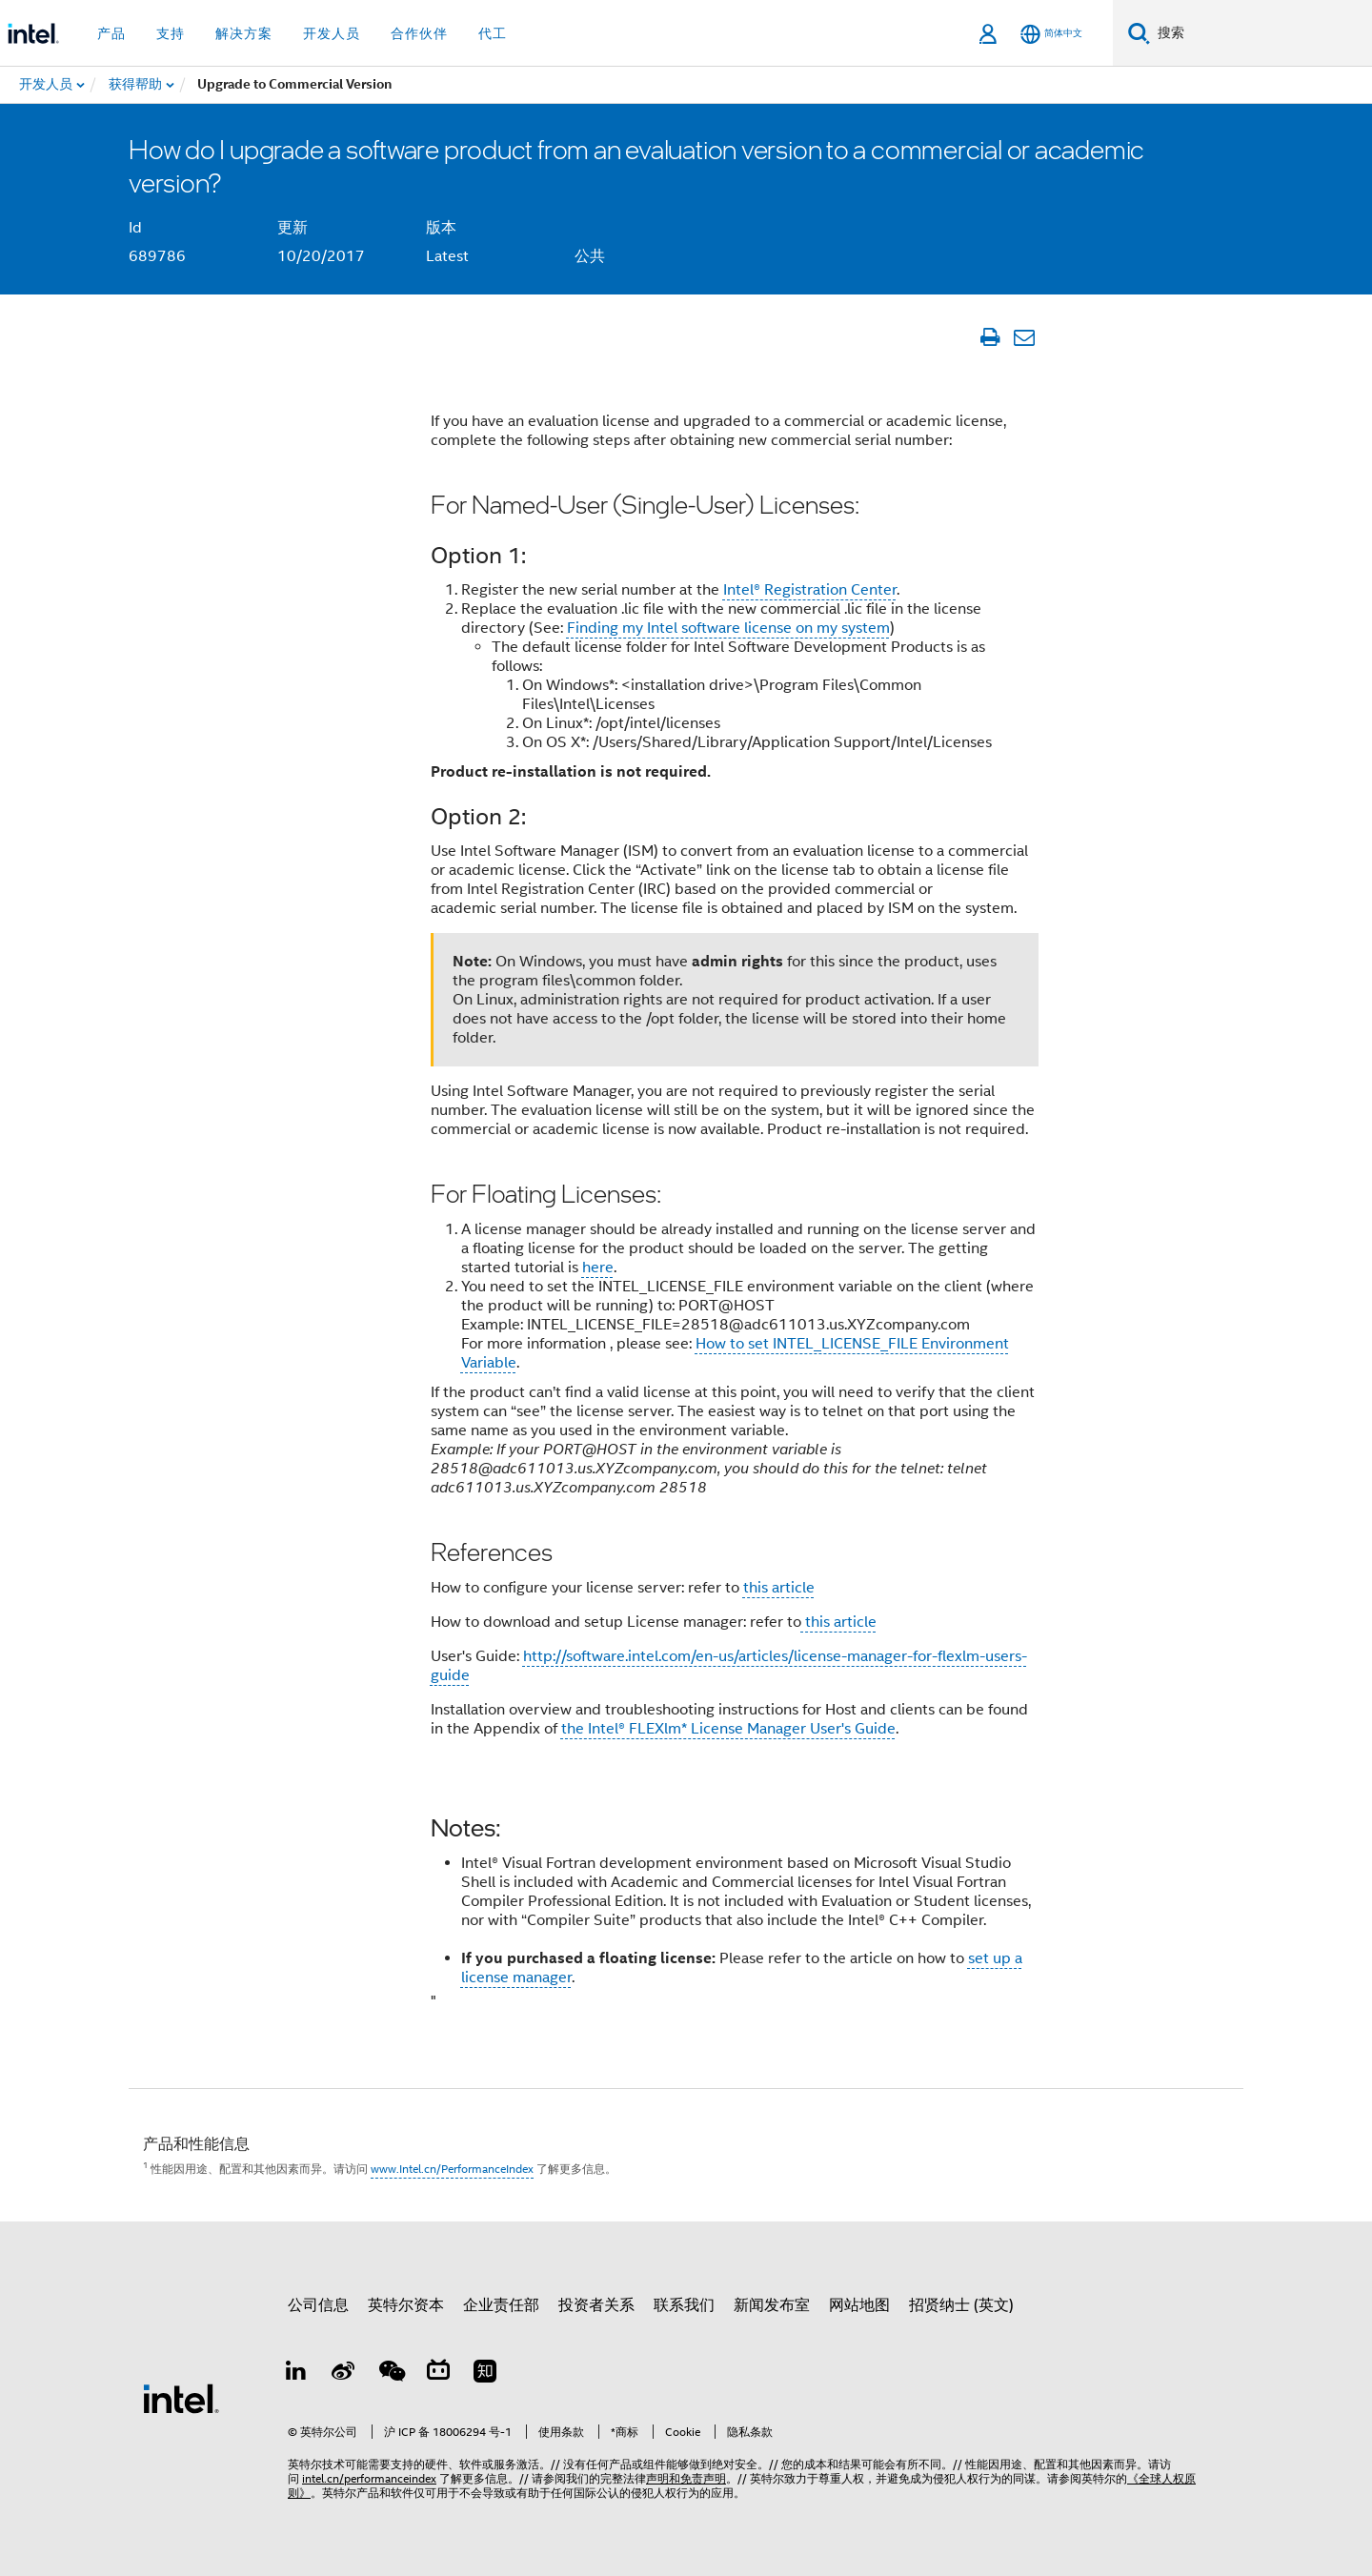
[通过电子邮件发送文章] (1024, 337)
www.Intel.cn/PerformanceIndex (452, 2168)
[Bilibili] (438, 2374)
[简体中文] (1051, 34)
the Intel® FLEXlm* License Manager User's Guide (728, 1728)
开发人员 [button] (331, 33)
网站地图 (859, 2305)
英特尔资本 (406, 2305)
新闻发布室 (772, 2305)
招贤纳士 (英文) (961, 2305)
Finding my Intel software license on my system (728, 628)
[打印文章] (989, 337)
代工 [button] (492, 33)
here (598, 1267)
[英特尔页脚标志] (181, 2397)
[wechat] (390, 2374)
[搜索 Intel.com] (1261, 33)
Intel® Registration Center (810, 589)
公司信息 (318, 2305)
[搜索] (1139, 33)
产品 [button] (111, 33)
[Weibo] (344, 2374)
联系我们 (684, 2305)
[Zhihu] (485, 2374)
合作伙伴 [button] (419, 33)
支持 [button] (170, 33)
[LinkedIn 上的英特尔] (296, 2374)
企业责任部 (501, 2305)
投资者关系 (596, 2305)
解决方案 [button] (243, 33)
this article (779, 1587)
